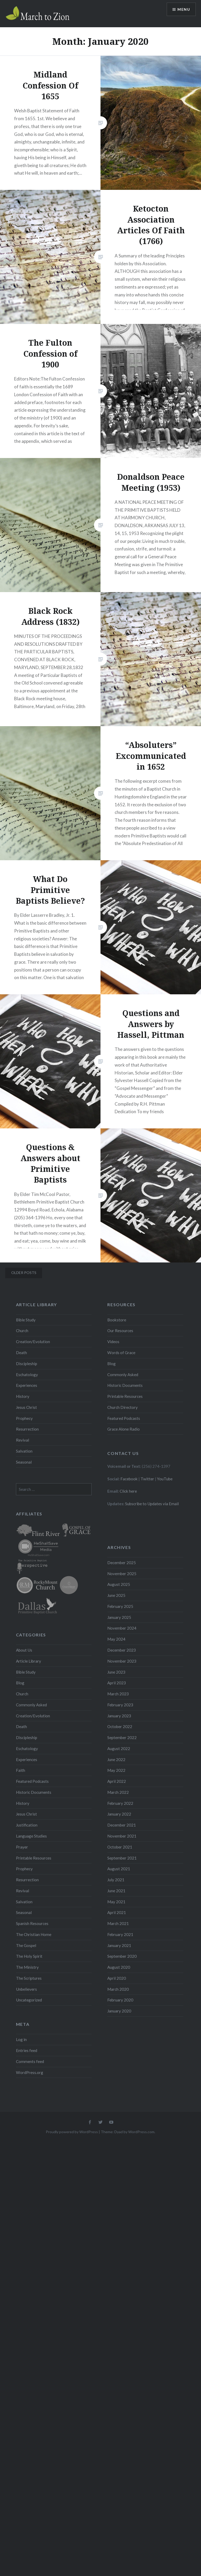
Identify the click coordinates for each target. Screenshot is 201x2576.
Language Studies (31, 1836)
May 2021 (116, 1901)
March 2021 (118, 1923)
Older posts (23, 1272)
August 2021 (118, 1868)
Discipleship (26, 1363)
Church (22, 1330)
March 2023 (118, 1693)
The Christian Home (33, 1934)
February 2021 (120, 1934)
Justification (26, 1825)
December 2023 (121, 1650)
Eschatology (27, 1374)
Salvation (24, 1451)
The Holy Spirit (29, 1956)
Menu (183, 9)
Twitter (147, 1478)
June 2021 (116, 1890)
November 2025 (121, 1573)
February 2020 (120, 2000)
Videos (113, 1341)
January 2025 (119, 1617)
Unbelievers (26, 1989)
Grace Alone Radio (123, 1429)
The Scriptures (29, 1978)
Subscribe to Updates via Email (152, 1503)
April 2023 (116, 1682)
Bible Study (26, 1319)
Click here (128, 1491)
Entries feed (26, 2050)
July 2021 (115, 1879)
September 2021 (122, 1858)
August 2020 (118, 1967)
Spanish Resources (32, 1923)
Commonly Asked (122, 1374)
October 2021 (119, 1847)
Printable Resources (125, 1396)
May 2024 (116, 1639)
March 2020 (118, 1989)
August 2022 (118, 1748)
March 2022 (118, 1792)
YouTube (164, 1478)
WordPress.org (29, 2072)
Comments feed (30, 2061)
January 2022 (119, 1814)
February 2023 (120, 1704)
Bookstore (116, 1319)
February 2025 (120, 1606)
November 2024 (121, 1628)
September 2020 (122, 1956)
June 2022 (116, 1759)
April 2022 (116, 1781)
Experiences (26, 1385)
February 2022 (120, 1803)
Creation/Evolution (33, 1341)
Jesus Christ (26, 1407)
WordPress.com (141, 2132)
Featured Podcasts (123, 1418)
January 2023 (119, 1715)
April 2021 (116, 1912)
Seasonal (24, 1462)
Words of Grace (121, 1352)
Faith (20, 1770)
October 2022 (119, 1726)
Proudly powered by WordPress (72, 2132)
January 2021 (119, 1945)
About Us (24, 1650)
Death (21, 1352)
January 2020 (119, 2011)
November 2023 (121, 1661)
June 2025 (116, 1595)
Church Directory (122, 1407)
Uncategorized (29, 2000)
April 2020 (116, 1978)
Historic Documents (125, 1385)
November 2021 (121, 1836)
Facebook (129, 1478)
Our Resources (120, 1330)
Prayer (22, 1847)
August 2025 (118, 1584)
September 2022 (122, 1737)
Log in (21, 2039)
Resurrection (27, 1429)
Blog (111, 1363)
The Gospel (26, 1945)
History (22, 1396)
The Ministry (27, 1967)
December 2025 (121, 1562)
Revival (22, 1440)
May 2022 (116, 1770)
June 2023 (116, 1672)
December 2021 (121, 1825)
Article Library (28, 1661)
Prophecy (24, 1418)
